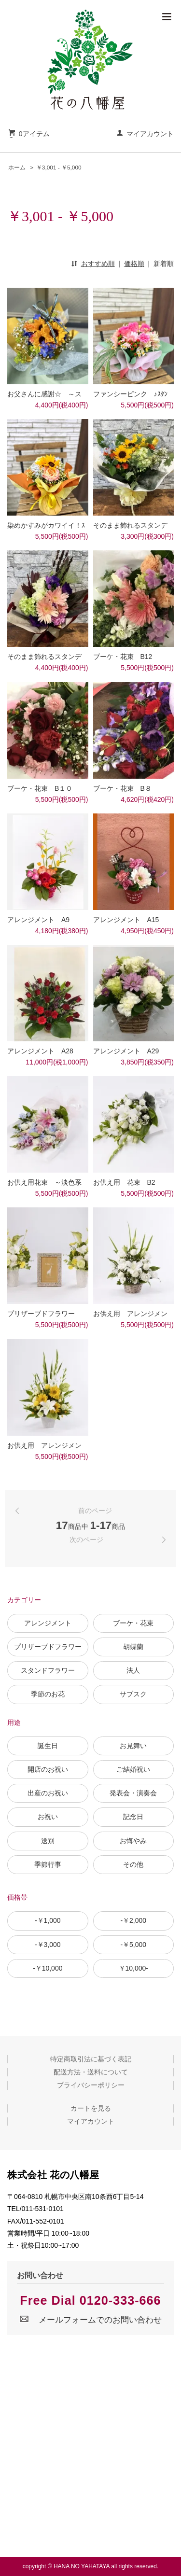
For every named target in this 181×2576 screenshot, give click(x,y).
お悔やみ (133, 1841)
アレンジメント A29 (126, 1051)
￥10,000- (133, 1968)
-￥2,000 (133, 1920)
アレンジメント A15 (126, 920)
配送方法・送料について (91, 2072)
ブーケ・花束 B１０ (39, 788)
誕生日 (48, 1746)
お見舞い (133, 1746)
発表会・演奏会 (133, 1793)
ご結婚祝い (133, 1769)
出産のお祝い (48, 1793)
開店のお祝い (48, 1769)
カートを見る (90, 2108)
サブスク (133, 1694)
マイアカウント (150, 134)
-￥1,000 (48, 1920)
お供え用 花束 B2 (124, 1182)
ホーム (17, 167)
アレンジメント (47, 1623)
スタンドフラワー (48, 1670)
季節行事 (47, 1864)
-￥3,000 (48, 1944)
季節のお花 (48, 1694)
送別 (48, 1841)
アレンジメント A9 (38, 920)
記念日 (133, 1816)
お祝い (48, 1816)
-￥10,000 (47, 1968)
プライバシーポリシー (91, 2085)
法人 (133, 1670)
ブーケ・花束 (133, 1623)
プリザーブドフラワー (48, 1647)
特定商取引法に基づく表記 (90, 2059)
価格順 (134, 263)
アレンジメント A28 (40, 1051)
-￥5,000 (133, 1944)
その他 (133, 1864)
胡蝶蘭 (133, 1647)
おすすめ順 (98, 263)
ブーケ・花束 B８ (122, 788)
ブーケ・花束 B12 (123, 656)
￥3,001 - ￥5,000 (59, 167)
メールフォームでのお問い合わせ (90, 2319)
